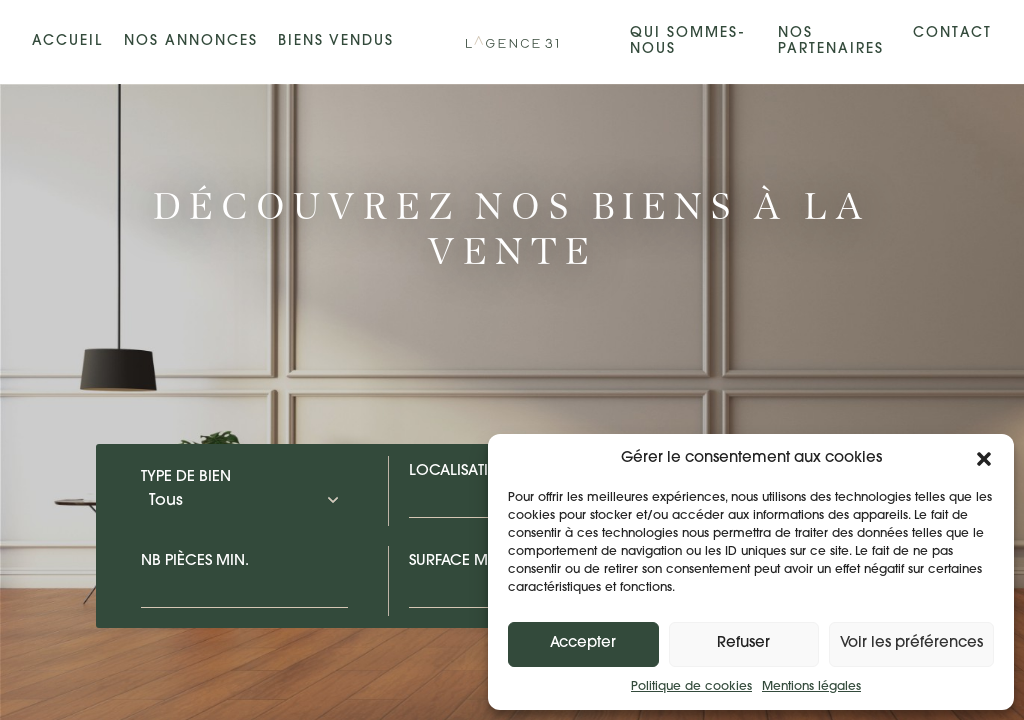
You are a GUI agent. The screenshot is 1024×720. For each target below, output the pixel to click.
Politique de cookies (691, 687)
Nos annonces (191, 41)
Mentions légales (811, 687)
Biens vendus (336, 41)
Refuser (743, 643)
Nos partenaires (831, 41)
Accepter (583, 643)
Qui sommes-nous (687, 41)
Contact (952, 33)
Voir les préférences (911, 643)
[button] (984, 459)
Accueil (67, 41)
